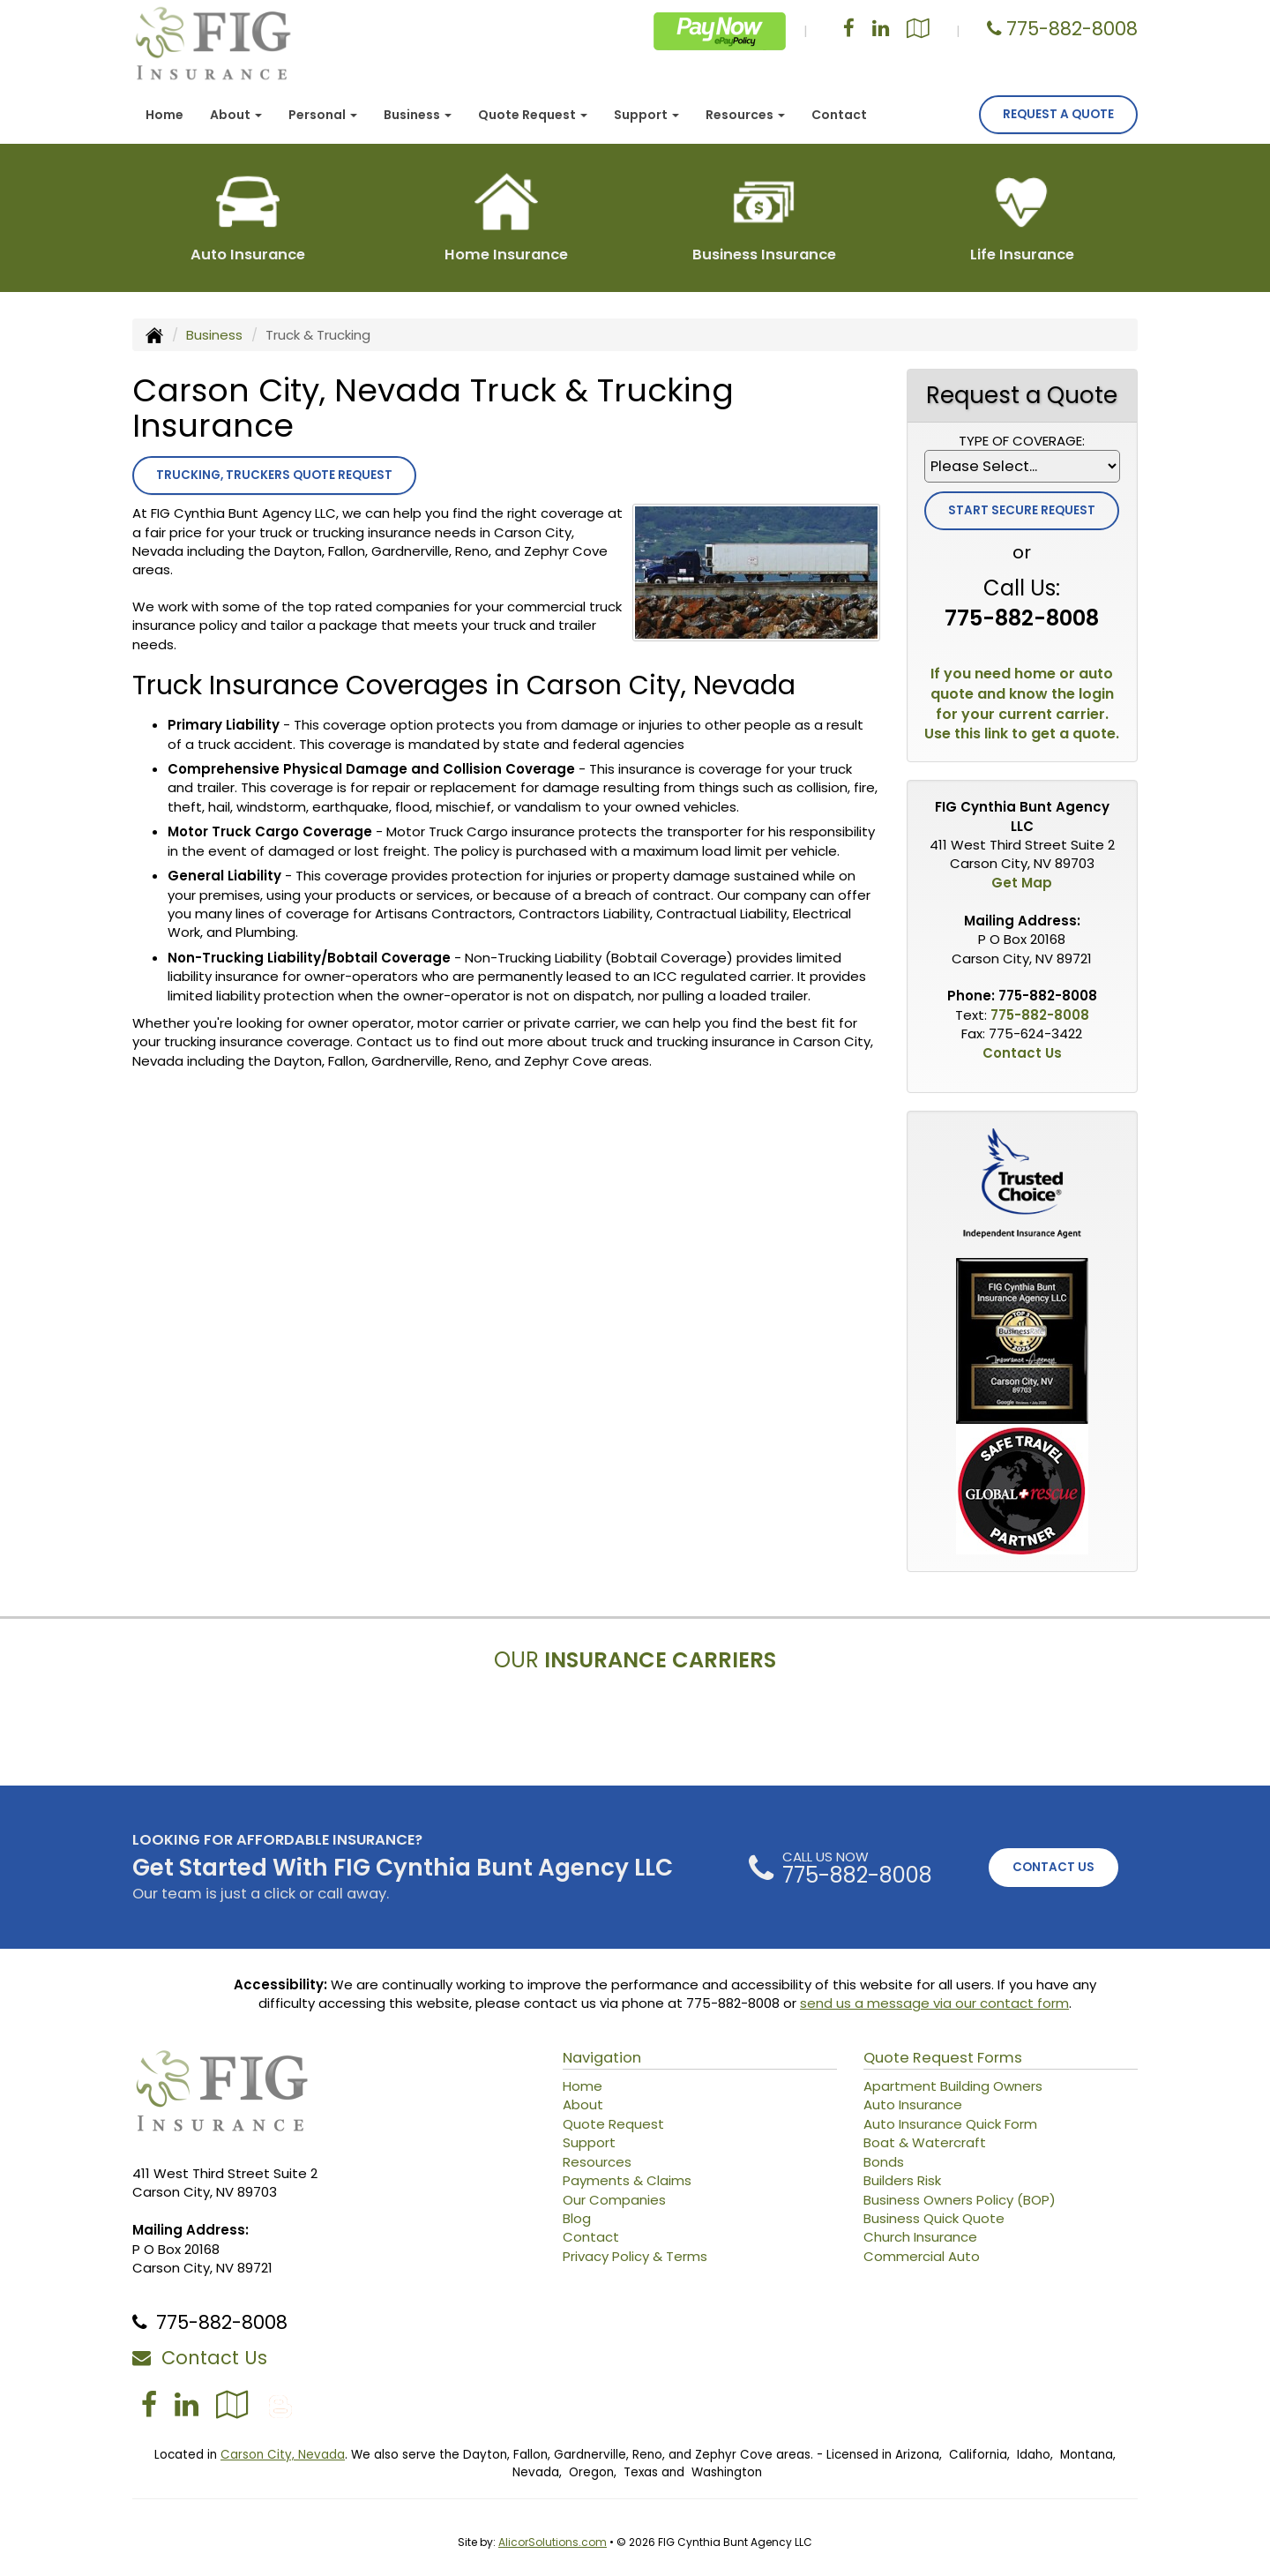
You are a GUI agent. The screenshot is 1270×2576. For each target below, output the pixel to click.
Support (589, 2142)
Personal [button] (322, 115)
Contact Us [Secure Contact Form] (1022, 1053)
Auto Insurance (912, 2104)
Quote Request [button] (532, 115)
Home (164, 115)
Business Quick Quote (934, 2218)
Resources (597, 2162)
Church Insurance (920, 2237)
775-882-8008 (1072, 28)
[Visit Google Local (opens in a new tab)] (918, 30)
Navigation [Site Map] (602, 2058)
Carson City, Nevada (282, 2454)
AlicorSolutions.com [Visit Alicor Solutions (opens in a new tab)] (552, 2542)
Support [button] (646, 115)
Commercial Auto (921, 2256)
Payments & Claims (627, 2180)
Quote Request (613, 2124)
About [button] (236, 115)
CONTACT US (1053, 1867)
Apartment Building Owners (952, 2086)
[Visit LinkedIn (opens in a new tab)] (880, 30)
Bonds (883, 2162)
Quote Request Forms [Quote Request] (942, 2058)
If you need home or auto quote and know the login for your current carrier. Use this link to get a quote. (1021, 704)
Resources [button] (745, 115)
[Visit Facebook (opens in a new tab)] (848, 30)
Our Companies (614, 2199)
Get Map (1021, 882)
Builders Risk (902, 2180)
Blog (577, 2218)
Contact (839, 115)
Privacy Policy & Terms (635, 2256)
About (583, 2104)
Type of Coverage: (1022, 440)
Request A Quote (1058, 114)
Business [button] (418, 115)
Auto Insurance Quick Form (950, 2124)
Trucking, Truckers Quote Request (274, 475)
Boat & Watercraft (924, 2142)
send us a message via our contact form (934, 2003)
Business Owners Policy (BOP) (959, 2199)
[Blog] (280, 2404)
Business (214, 335)
